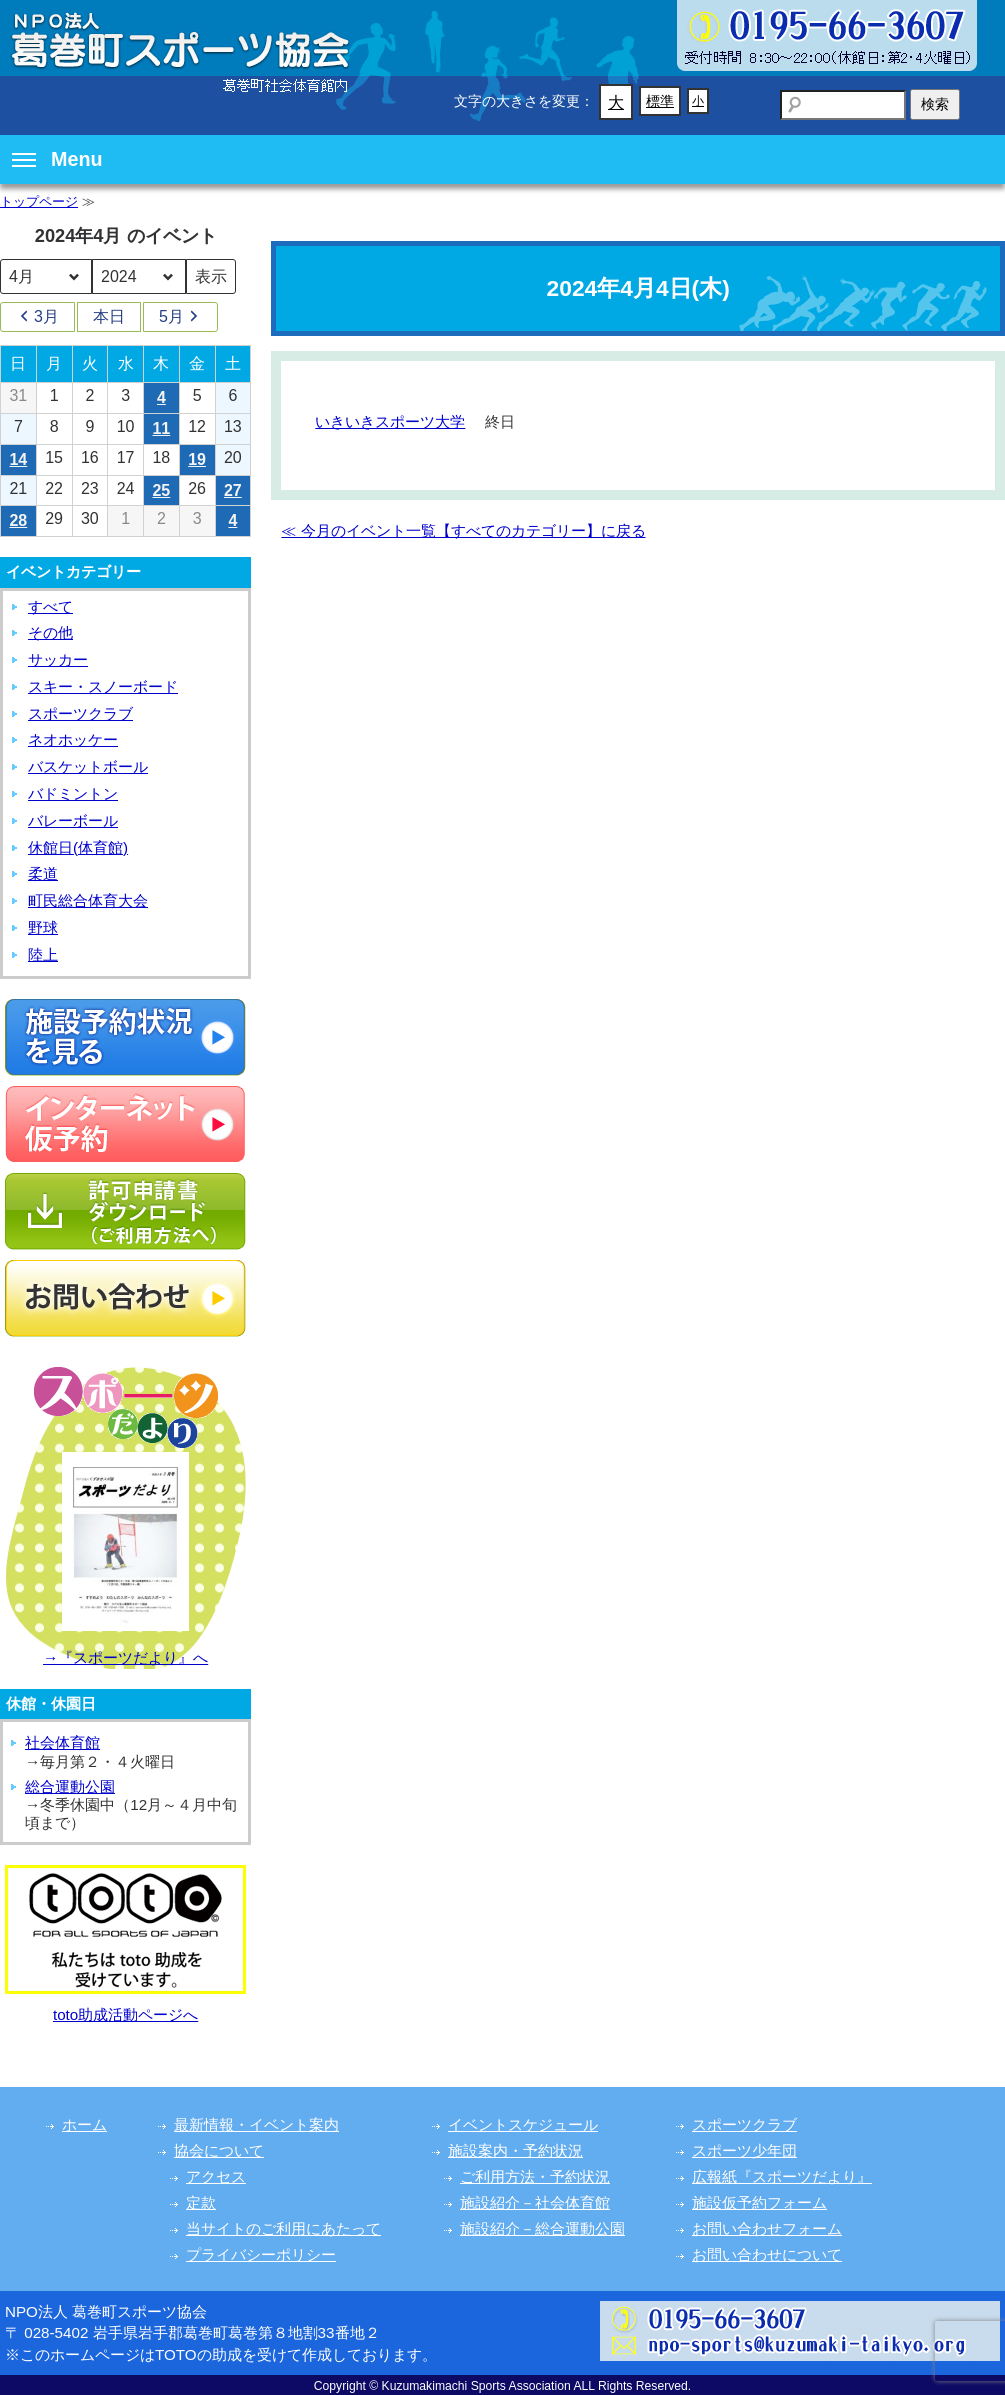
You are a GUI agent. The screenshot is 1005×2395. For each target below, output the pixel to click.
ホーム (84, 2124)
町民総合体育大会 (88, 900)
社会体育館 (62, 1742)
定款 (201, 2202)
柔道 (43, 873)
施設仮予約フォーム (759, 2202)
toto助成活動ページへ (125, 2014)
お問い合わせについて (767, 2254)
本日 (109, 316)
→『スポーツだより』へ (125, 1657)
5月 (180, 317)
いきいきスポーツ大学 (390, 421)
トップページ (39, 201)
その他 (50, 632)
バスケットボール (88, 766)
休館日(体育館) (78, 847)
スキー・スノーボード (103, 686)
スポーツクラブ (80, 713)
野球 (43, 927)
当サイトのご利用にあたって (283, 2228)
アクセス (216, 2176)
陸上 (43, 954)
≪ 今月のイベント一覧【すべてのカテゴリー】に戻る (463, 530)
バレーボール (73, 820)
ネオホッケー (73, 739)
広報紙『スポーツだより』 (782, 2176)
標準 (660, 101)
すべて (50, 606)
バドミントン (73, 793)
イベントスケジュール (523, 2124)
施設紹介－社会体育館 (535, 2202)
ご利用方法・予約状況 (535, 2176)
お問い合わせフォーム (767, 2228)
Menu (57, 159)
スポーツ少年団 (744, 2150)
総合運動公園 (70, 1786)
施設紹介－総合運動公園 (542, 2228)
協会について (219, 2150)
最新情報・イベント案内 (256, 2124)
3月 (37, 317)
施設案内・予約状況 (515, 2150)
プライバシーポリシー (261, 2254)
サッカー (58, 659)
